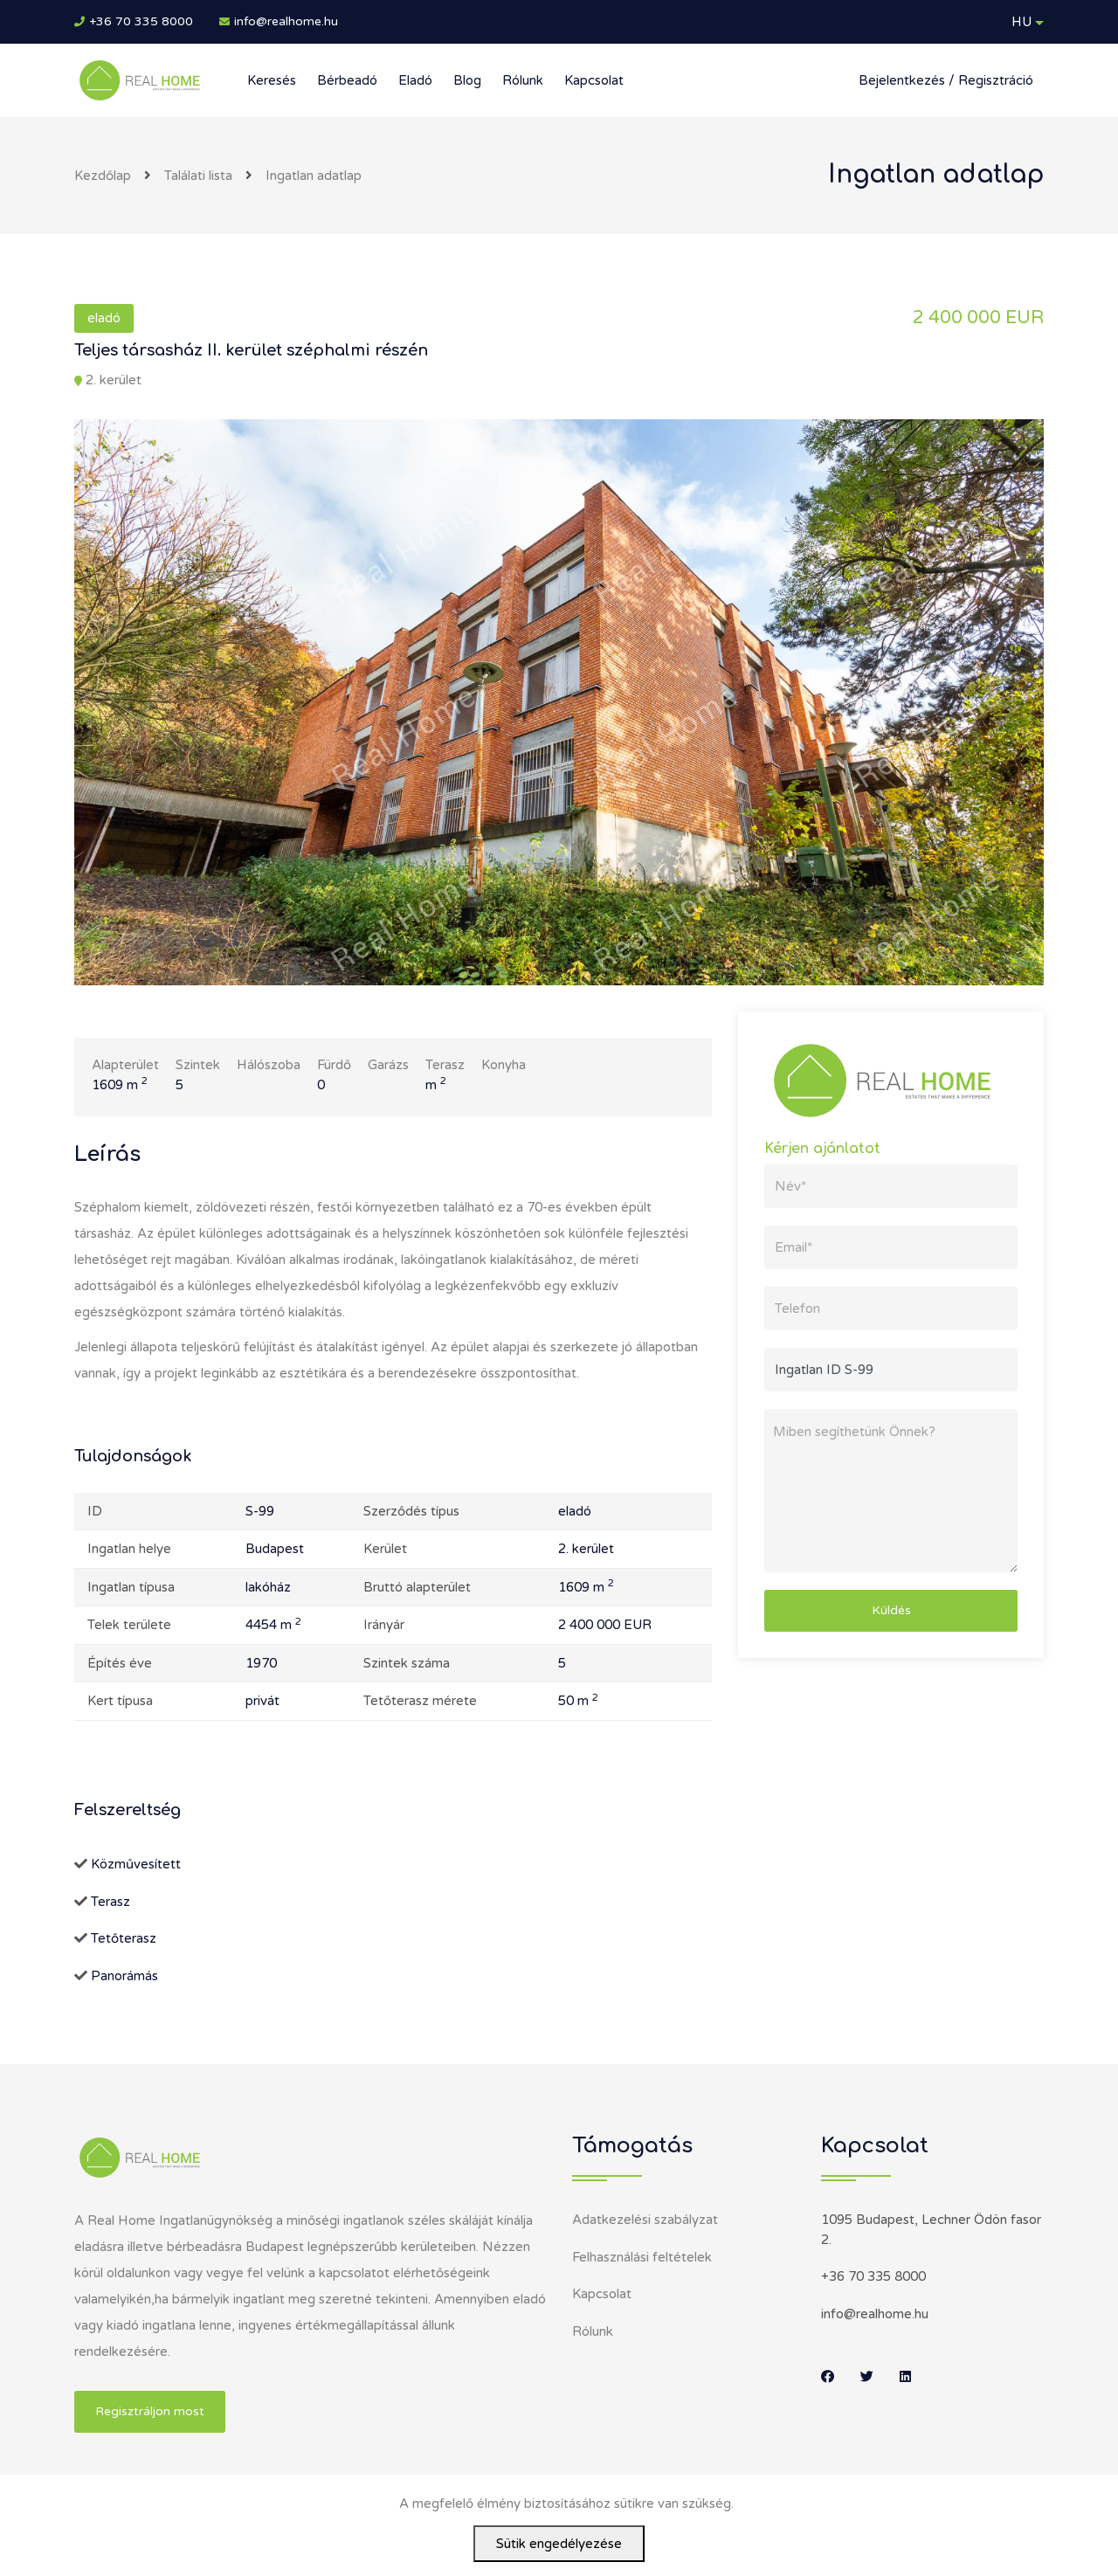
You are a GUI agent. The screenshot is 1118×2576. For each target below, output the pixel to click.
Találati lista (198, 175)
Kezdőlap (102, 175)
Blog (467, 80)
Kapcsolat (594, 80)
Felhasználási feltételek (642, 2257)
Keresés (271, 80)
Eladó (415, 80)
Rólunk (522, 80)
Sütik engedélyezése (559, 2544)
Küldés (891, 1610)
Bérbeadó (347, 80)
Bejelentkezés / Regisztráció (946, 80)
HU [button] (1021, 22)
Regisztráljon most (149, 2411)
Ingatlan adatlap (314, 175)
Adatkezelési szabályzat (645, 2219)
